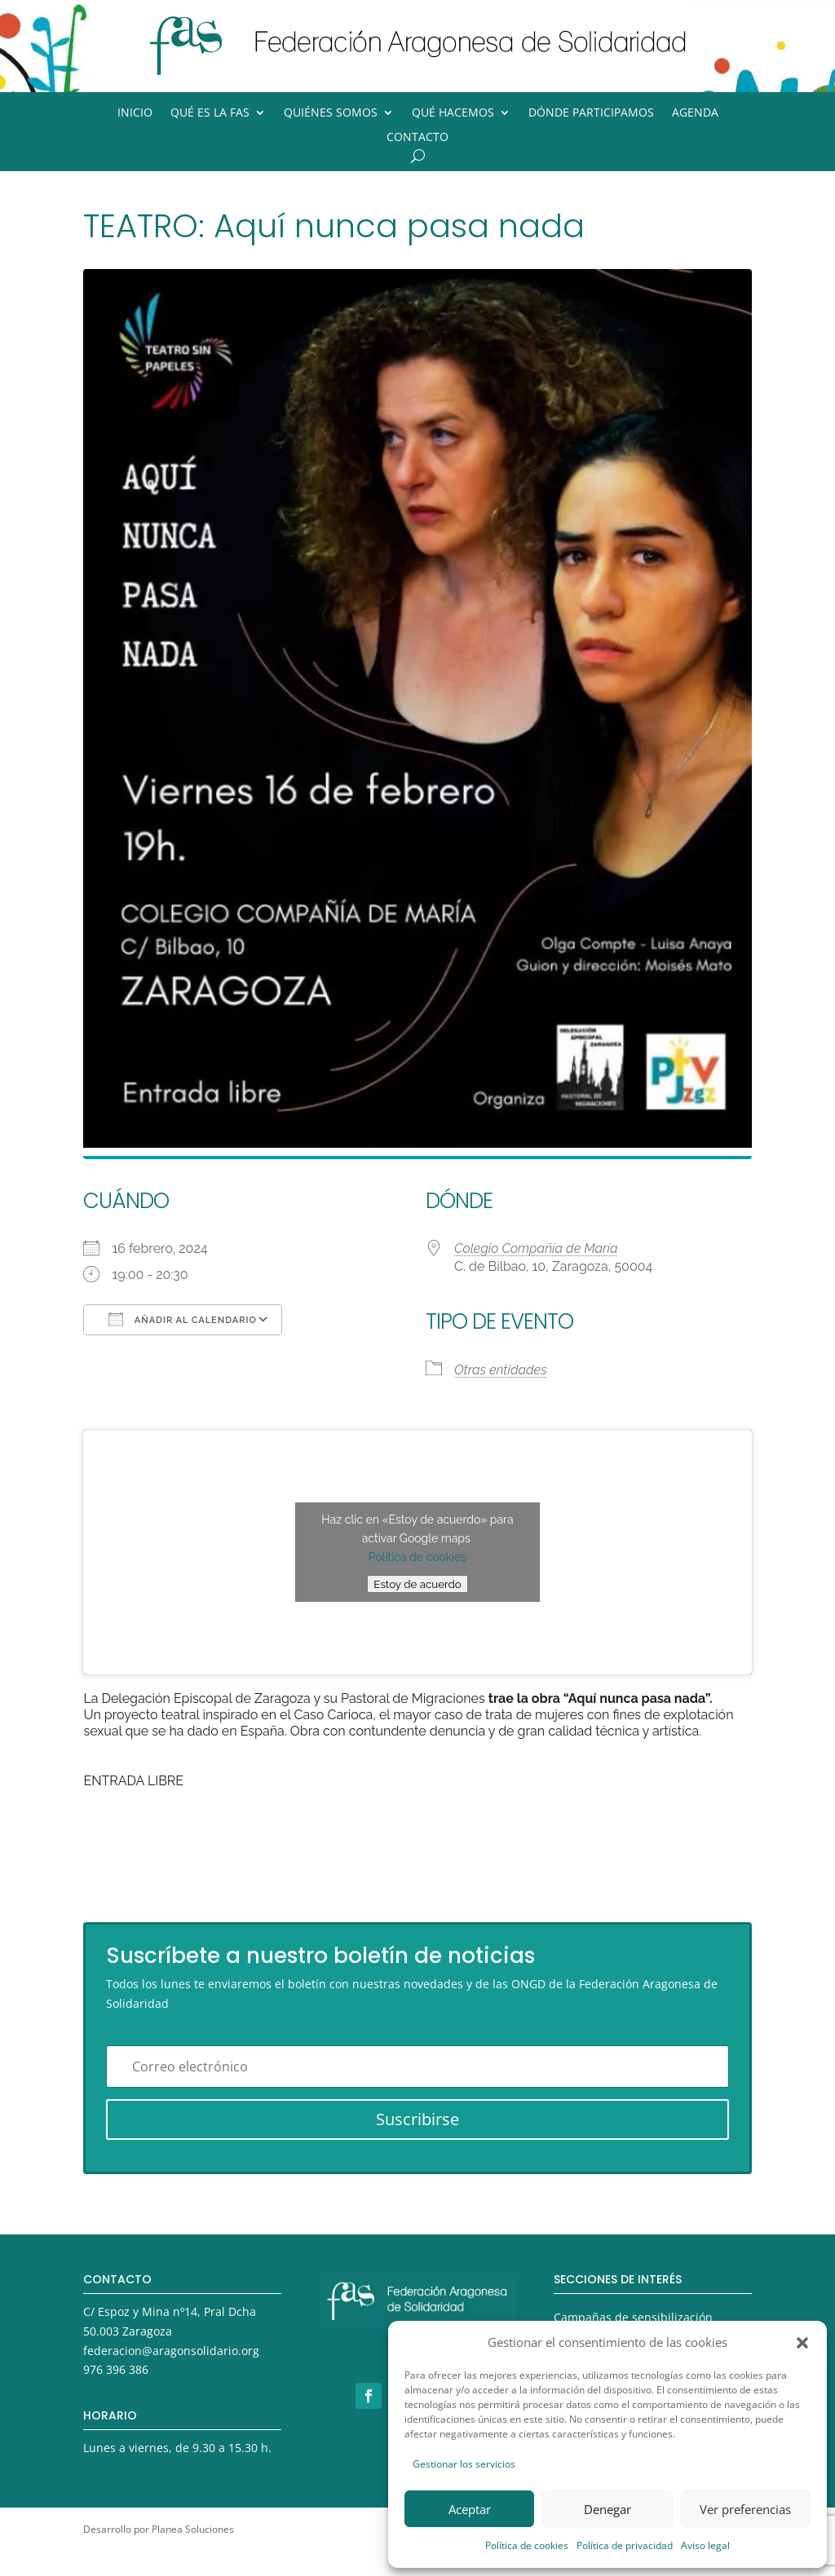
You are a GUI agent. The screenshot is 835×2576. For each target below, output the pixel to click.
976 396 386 (115, 2369)
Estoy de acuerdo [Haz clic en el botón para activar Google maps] (417, 1583)
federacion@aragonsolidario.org (171, 2350)
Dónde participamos (591, 113)
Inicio (134, 113)
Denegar (607, 2509)
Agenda (695, 113)
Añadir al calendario (182, 1319)
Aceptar (469, 2509)
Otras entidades (500, 1370)
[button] (802, 2343)
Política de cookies (526, 2545)
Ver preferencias (745, 2509)
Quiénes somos (331, 113)
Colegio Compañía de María (536, 1248)
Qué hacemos (453, 113)
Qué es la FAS (210, 113)
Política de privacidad (625, 2545)
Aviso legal (705, 2545)
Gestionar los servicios (464, 2464)
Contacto (417, 137)
